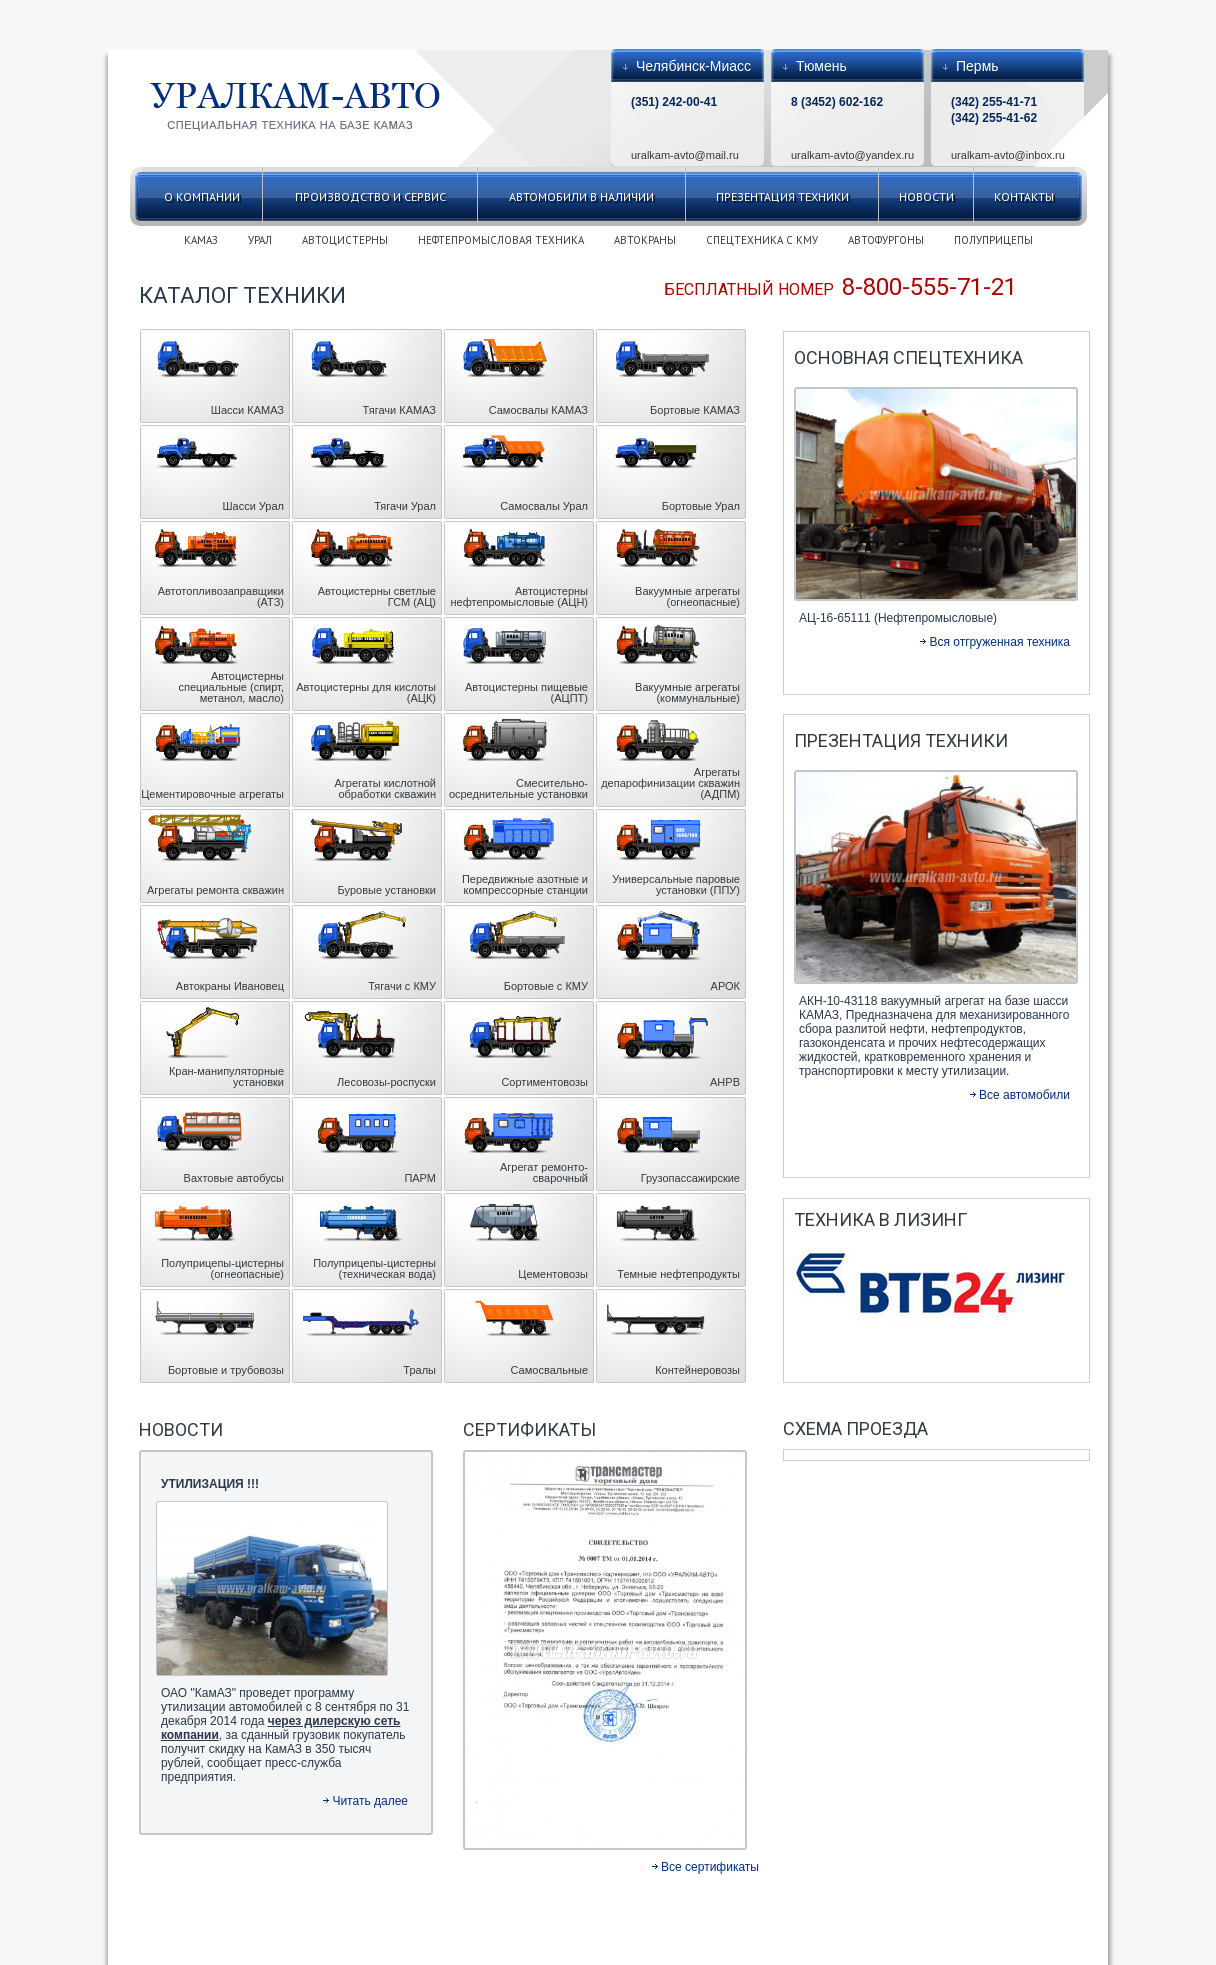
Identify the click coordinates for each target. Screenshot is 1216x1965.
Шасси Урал (253, 506)
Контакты (1024, 196)
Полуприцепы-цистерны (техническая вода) (374, 1268)
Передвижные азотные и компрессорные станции (525, 884)
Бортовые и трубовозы (226, 1370)
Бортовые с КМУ (546, 986)
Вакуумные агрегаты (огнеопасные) (687, 596)
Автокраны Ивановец (230, 986)
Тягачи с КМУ (402, 986)
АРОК (725, 986)
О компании (202, 196)
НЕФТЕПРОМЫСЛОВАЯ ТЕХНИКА (501, 240)
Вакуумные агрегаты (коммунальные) (687, 692)
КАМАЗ (201, 240)
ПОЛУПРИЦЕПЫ (993, 240)
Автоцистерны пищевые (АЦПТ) (526, 692)
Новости (926, 196)
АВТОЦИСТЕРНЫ (345, 240)
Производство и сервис (370, 196)
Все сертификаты (710, 1867)
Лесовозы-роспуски (386, 1082)
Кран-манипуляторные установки (226, 1076)
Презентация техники (782, 196)
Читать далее (370, 1801)
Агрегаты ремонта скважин (215, 890)
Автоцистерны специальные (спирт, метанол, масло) (231, 687)
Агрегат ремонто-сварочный (544, 1172)
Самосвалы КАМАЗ (538, 410)
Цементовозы (553, 1274)
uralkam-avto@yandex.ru (852, 155)
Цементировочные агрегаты (212, 794)
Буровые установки (387, 890)
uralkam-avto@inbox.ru (1008, 155)
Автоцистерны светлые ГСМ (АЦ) (377, 596)
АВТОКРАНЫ (645, 240)
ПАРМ (420, 1178)
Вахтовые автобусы (234, 1178)
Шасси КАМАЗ (247, 410)
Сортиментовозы (544, 1082)
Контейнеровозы (697, 1370)
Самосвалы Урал (544, 506)
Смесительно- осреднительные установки (518, 788)
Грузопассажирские (690, 1178)
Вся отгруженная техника (999, 642)
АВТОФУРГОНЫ (886, 240)
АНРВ (725, 1082)
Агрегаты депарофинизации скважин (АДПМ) (670, 783)
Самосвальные (549, 1370)
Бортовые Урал (701, 506)
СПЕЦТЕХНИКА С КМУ (762, 240)
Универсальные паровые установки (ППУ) (676, 884)
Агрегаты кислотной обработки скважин (385, 788)
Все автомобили (1024, 1095)
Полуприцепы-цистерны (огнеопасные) (222, 1268)
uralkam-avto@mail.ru (685, 155)
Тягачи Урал (405, 506)
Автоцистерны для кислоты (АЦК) (366, 692)
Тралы (419, 1370)
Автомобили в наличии (581, 196)
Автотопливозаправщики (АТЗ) (221, 596)
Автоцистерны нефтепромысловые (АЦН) (519, 596)
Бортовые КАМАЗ (695, 410)
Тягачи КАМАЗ (399, 410)
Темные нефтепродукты (678, 1274)
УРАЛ (260, 240)
